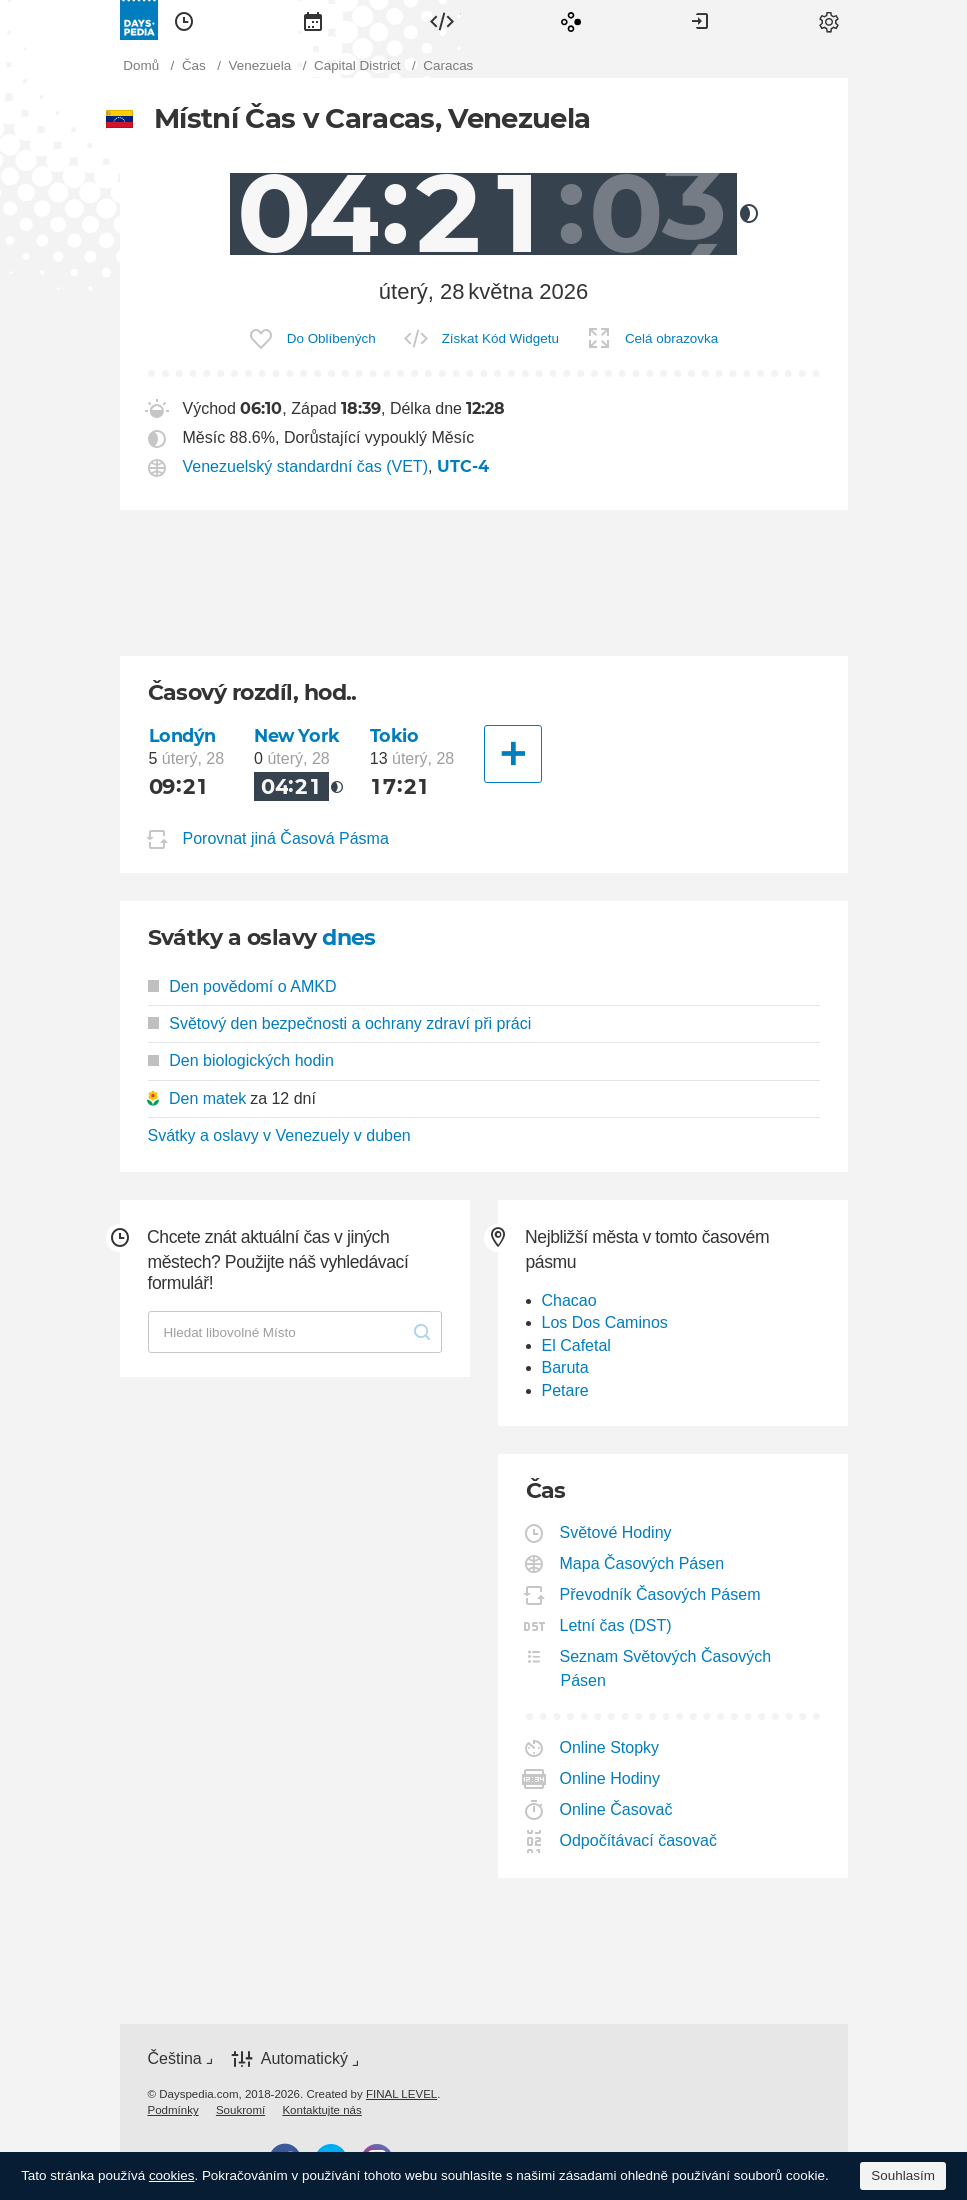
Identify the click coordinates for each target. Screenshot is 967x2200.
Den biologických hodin (241, 1060)
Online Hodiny (611, 1778)
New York (297, 735)
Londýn (182, 735)
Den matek (207, 1098)
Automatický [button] (304, 2059)
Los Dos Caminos (605, 1322)
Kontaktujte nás (321, 2110)
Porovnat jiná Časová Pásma (286, 838)
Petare (565, 1390)
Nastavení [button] (829, 20)
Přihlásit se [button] (700, 20)
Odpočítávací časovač (639, 1840)
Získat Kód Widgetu (500, 338)
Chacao (569, 1300)
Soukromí (240, 2110)
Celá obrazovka (671, 338)
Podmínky (173, 2110)
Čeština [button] (175, 2058)
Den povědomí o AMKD (242, 986)
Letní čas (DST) (616, 1625)
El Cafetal (576, 1345)
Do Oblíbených (331, 338)
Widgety (442, 20)
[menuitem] (184, 20)
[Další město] (513, 754)
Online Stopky (610, 1747)
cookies (172, 2175)
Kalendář (313, 20)
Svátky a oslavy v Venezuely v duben (279, 1135)
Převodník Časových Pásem (661, 1594)
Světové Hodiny (616, 1532)
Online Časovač (617, 1809)
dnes (349, 937)
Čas (184, 20)
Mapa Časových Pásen (643, 1563)
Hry (571, 20)
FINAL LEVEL (401, 2094)
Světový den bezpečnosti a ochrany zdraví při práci (340, 1023)
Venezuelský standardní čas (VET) (305, 466)
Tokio (394, 735)
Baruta (565, 1367)
